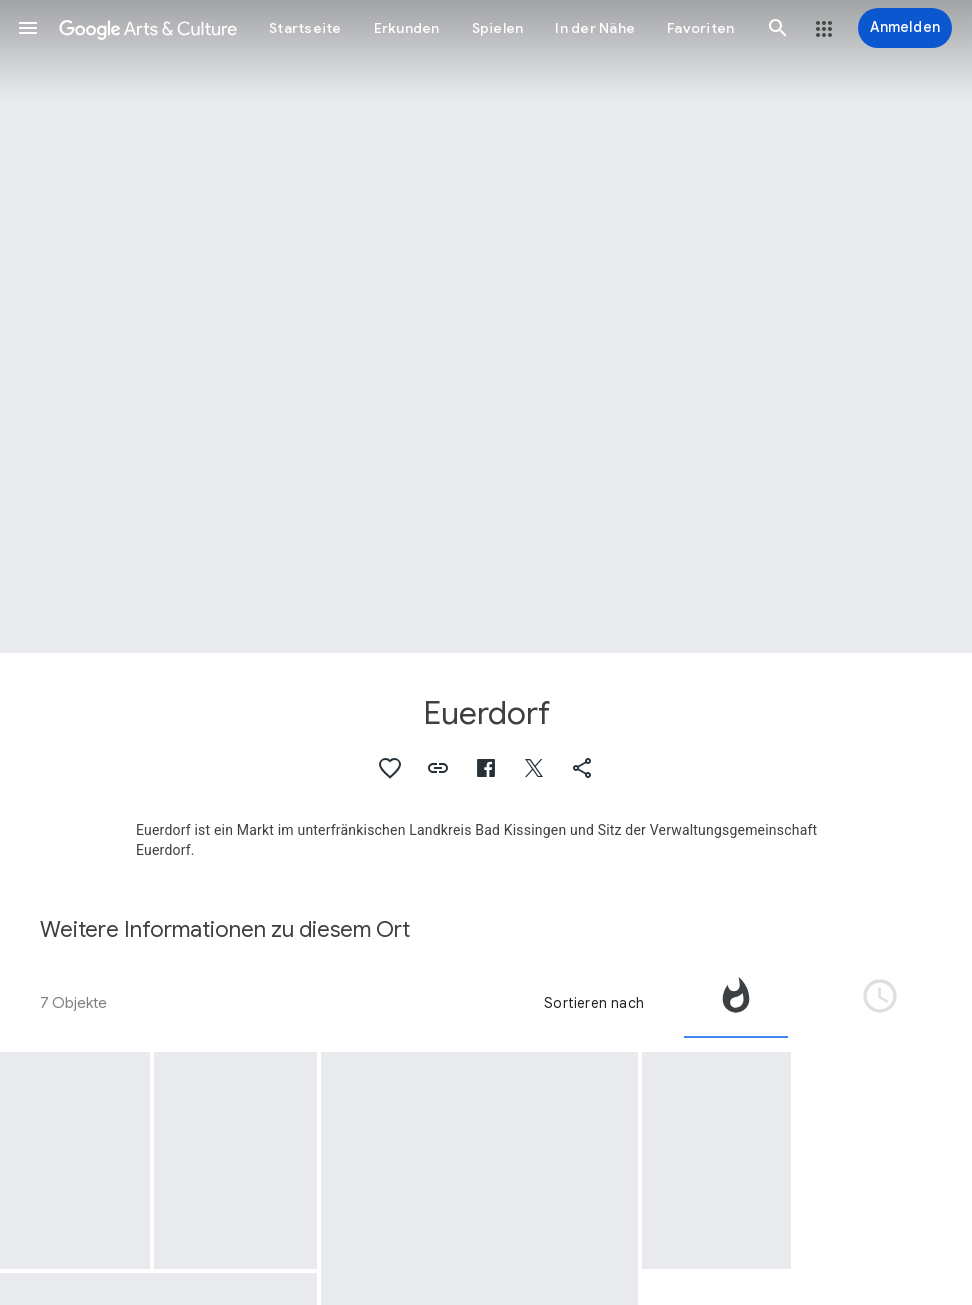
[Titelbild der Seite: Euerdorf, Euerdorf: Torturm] (486, 326)
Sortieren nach (594, 1003)
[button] (28, 28)
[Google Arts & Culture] (148, 28)
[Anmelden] (905, 28)
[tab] (736, 1003)
